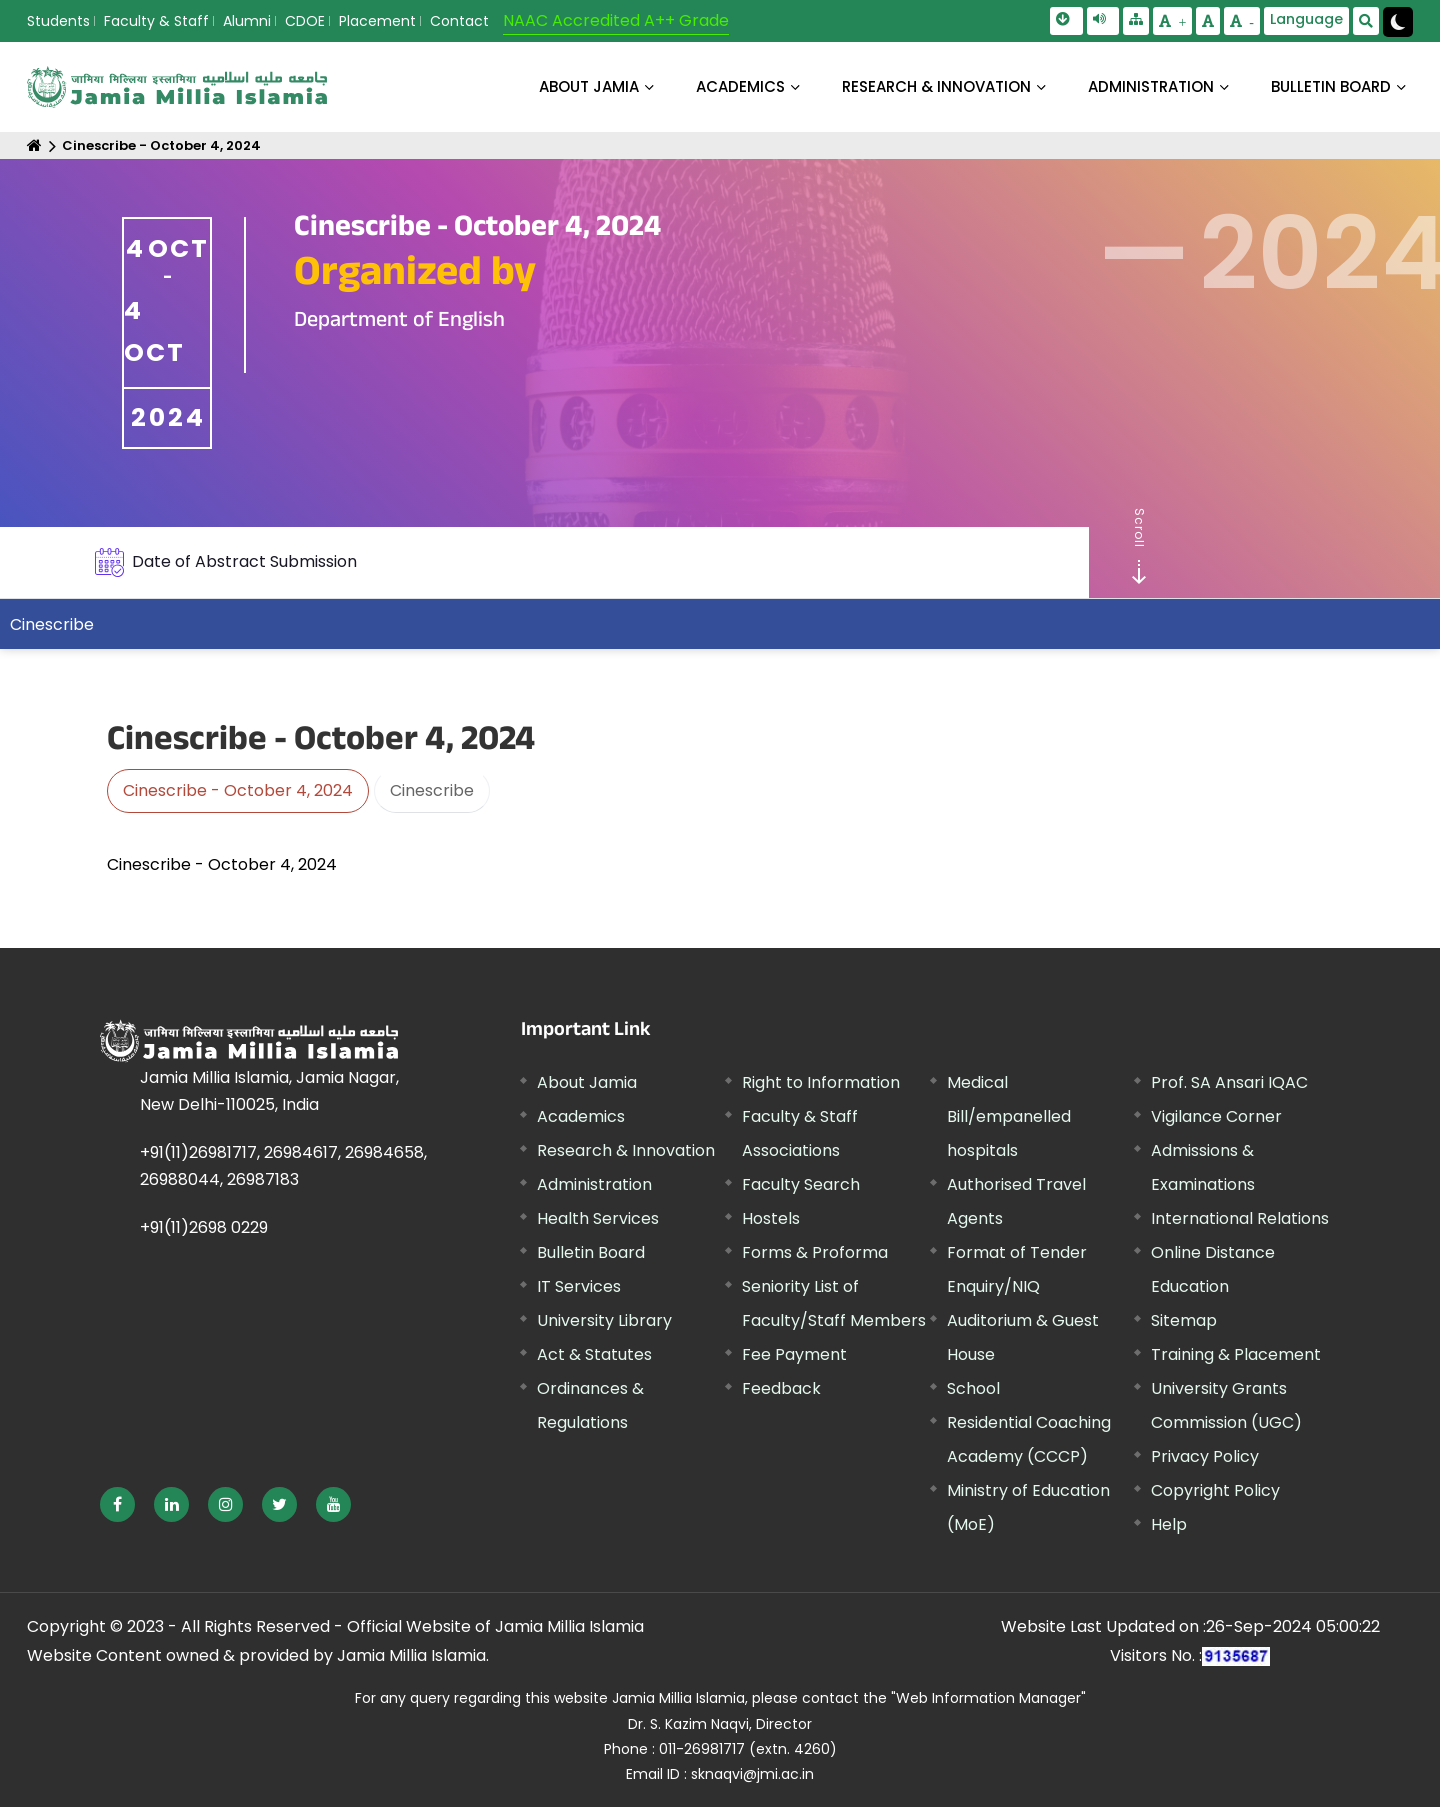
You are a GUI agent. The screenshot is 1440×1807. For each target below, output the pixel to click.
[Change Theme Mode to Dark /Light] (1398, 22)
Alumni (247, 21)
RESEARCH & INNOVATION (936, 86)
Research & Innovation (626, 1150)
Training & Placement (1236, 1354)
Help (1169, 1524)
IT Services (579, 1286)
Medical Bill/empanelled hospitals (1009, 1116)
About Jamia (589, 86)
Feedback (781, 1388)
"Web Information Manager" (988, 1698)
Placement (377, 21)
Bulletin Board (591, 1252)
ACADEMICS (740, 86)
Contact (459, 21)
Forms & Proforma (815, 1252)
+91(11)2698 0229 (204, 1227)
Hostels (771, 1218)
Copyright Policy (1215, 1490)
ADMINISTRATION (1151, 86)
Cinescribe (52, 624)
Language (1306, 19)
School (973, 1388)
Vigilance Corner (1216, 1116)
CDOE (305, 21)
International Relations (1240, 1218)
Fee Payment (794, 1354)
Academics (581, 1116)
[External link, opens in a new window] (117, 1504)
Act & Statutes (594, 1354)
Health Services (598, 1218)
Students (58, 21)
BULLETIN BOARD (1331, 86)
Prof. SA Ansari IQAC (1229, 1082)
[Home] (34, 145)
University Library (604, 1320)
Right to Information (821, 1082)
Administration (594, 1184)
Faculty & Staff (156, 21)
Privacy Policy (1205, 1456)
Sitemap (1184, 1320)
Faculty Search (801, 1184)
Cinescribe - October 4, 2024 (161, 145)
